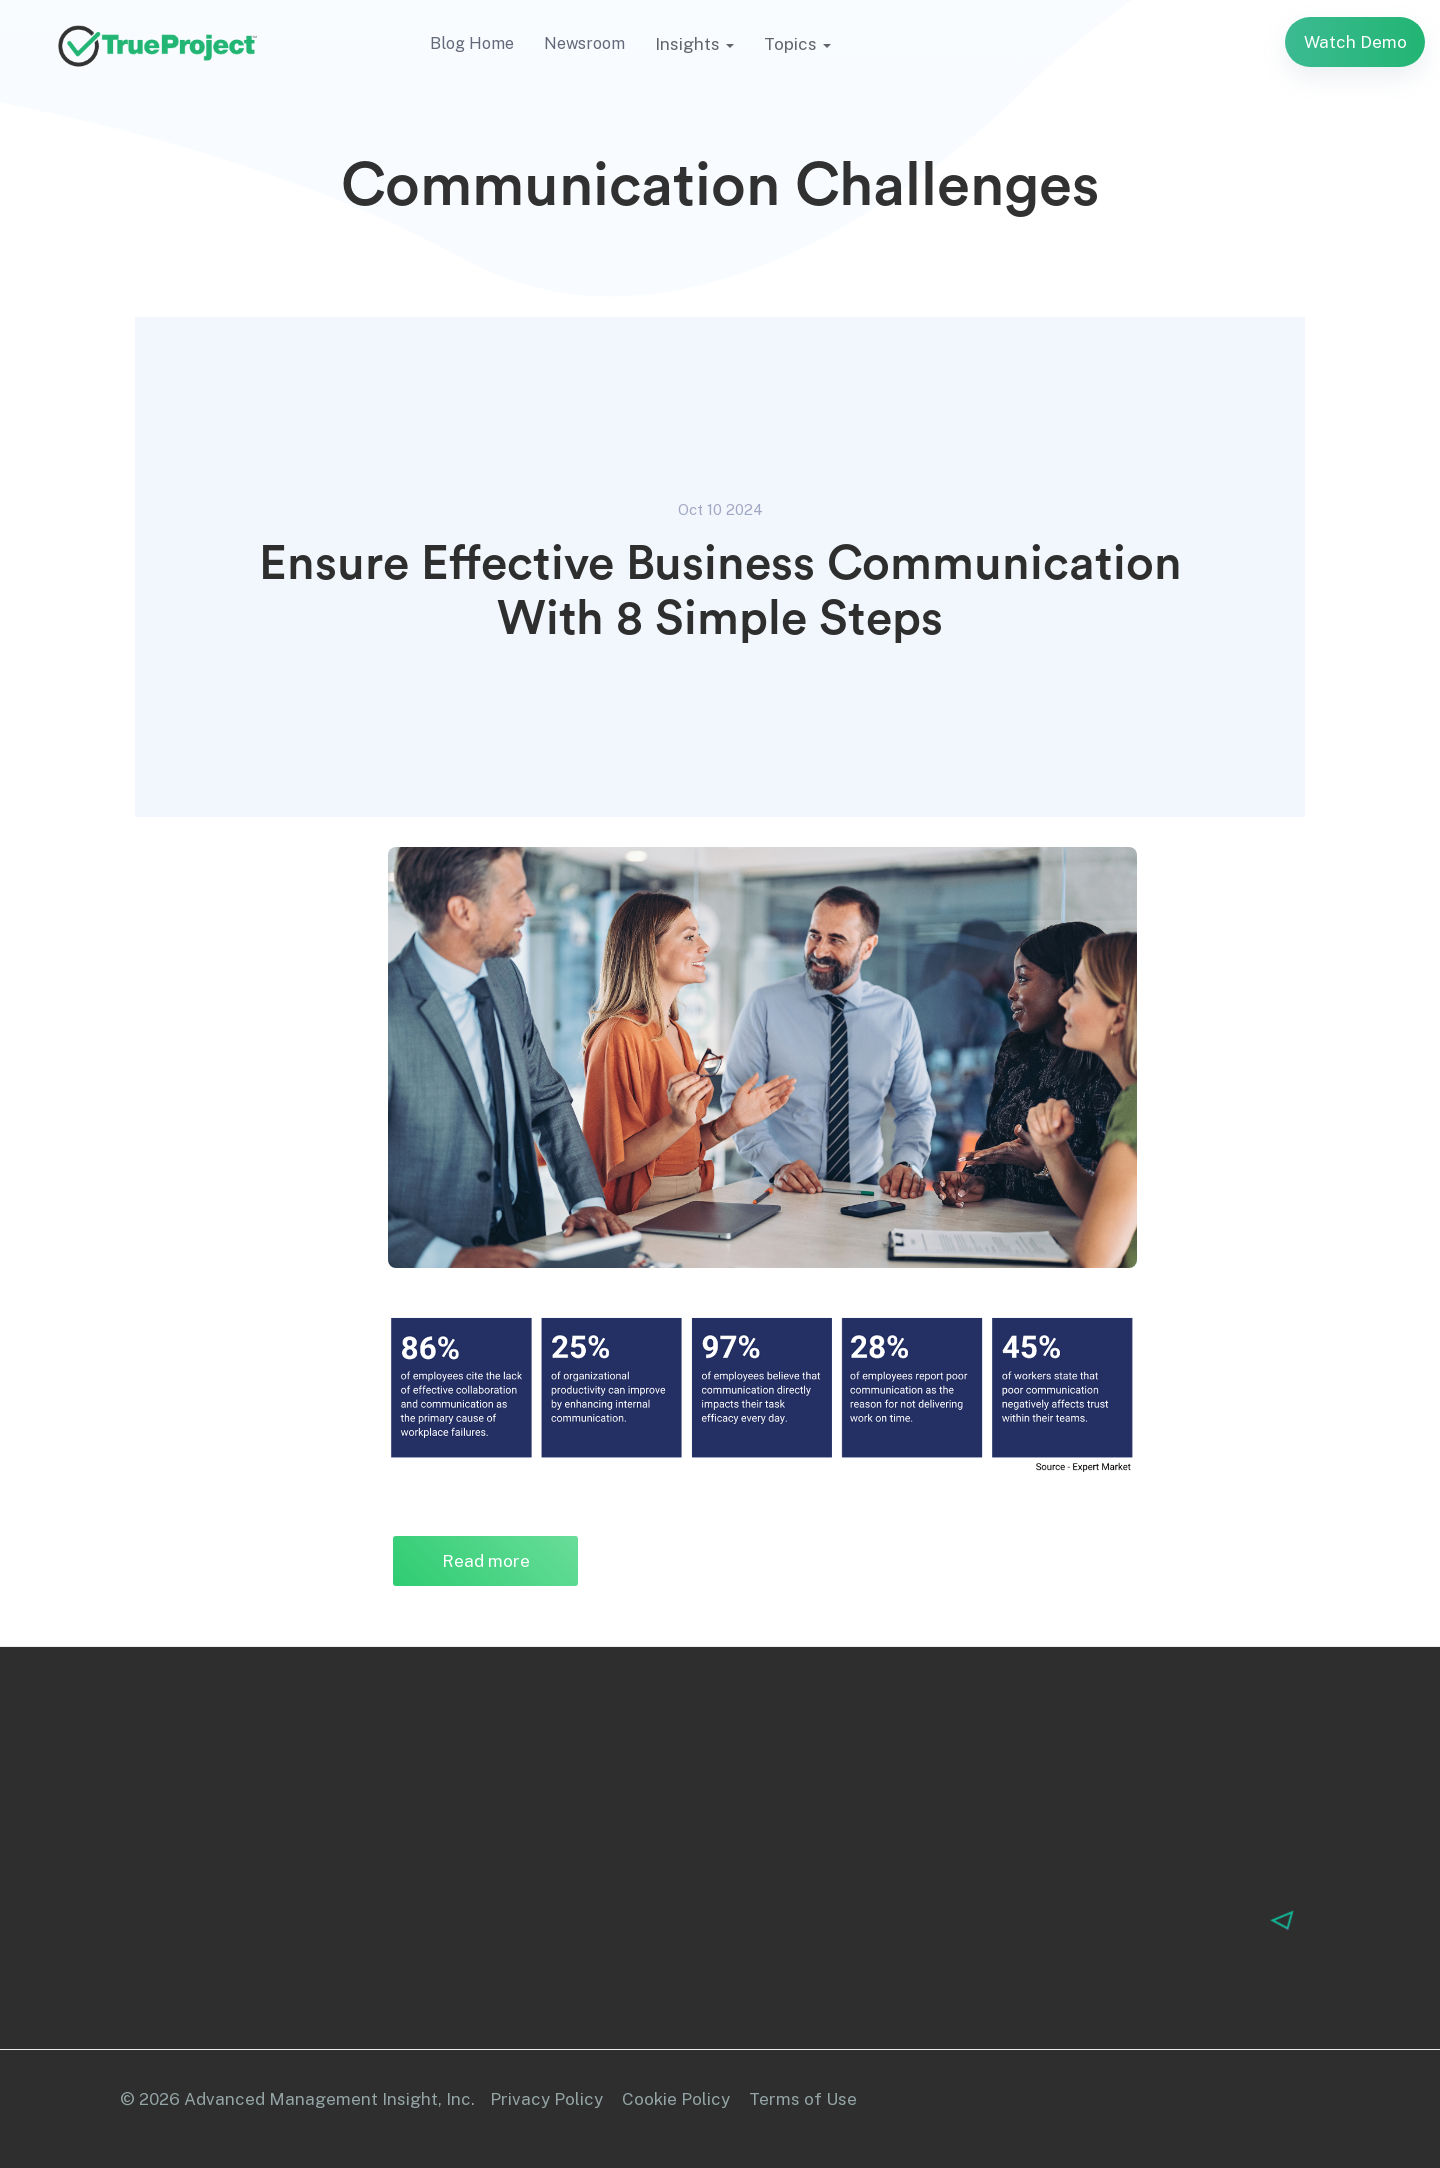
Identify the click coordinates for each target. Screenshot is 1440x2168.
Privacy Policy (546, 2099)
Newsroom (584, 43)
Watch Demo (1355, 42)
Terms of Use (803, 2099)
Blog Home (472, 43)
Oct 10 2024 (720, 509)
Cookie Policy (676, 2099)
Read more (510, 1561)
